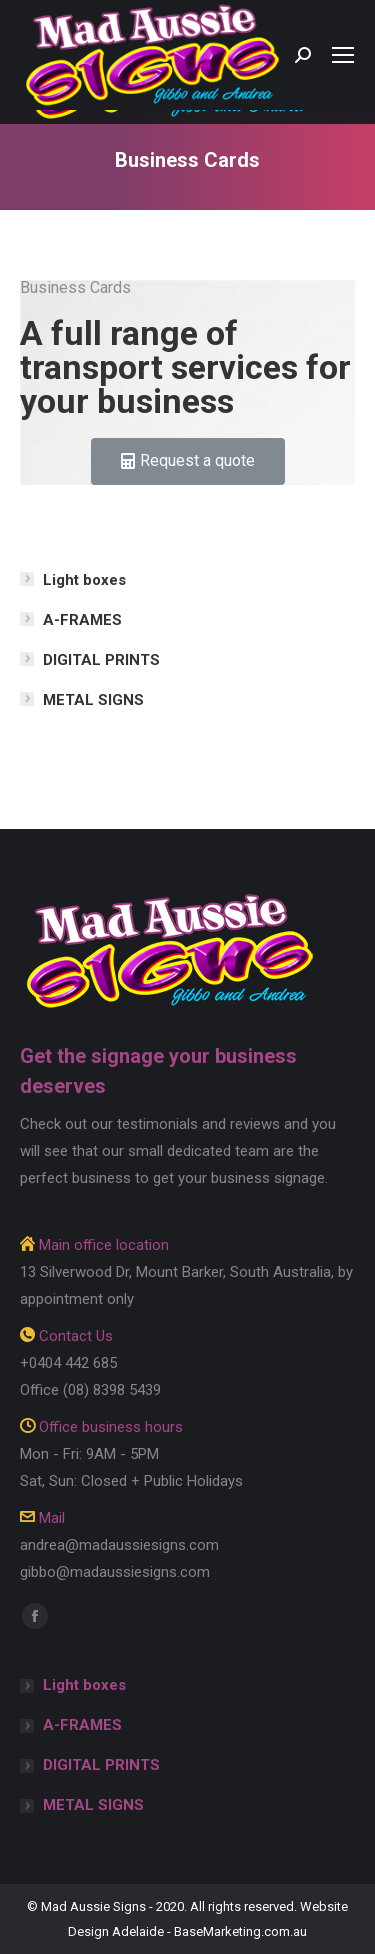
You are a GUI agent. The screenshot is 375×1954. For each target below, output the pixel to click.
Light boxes (84, 580)
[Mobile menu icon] (343, 55)
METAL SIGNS (93, 700)
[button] (188, 461)
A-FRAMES (82, 620)
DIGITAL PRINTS (101, 660)
